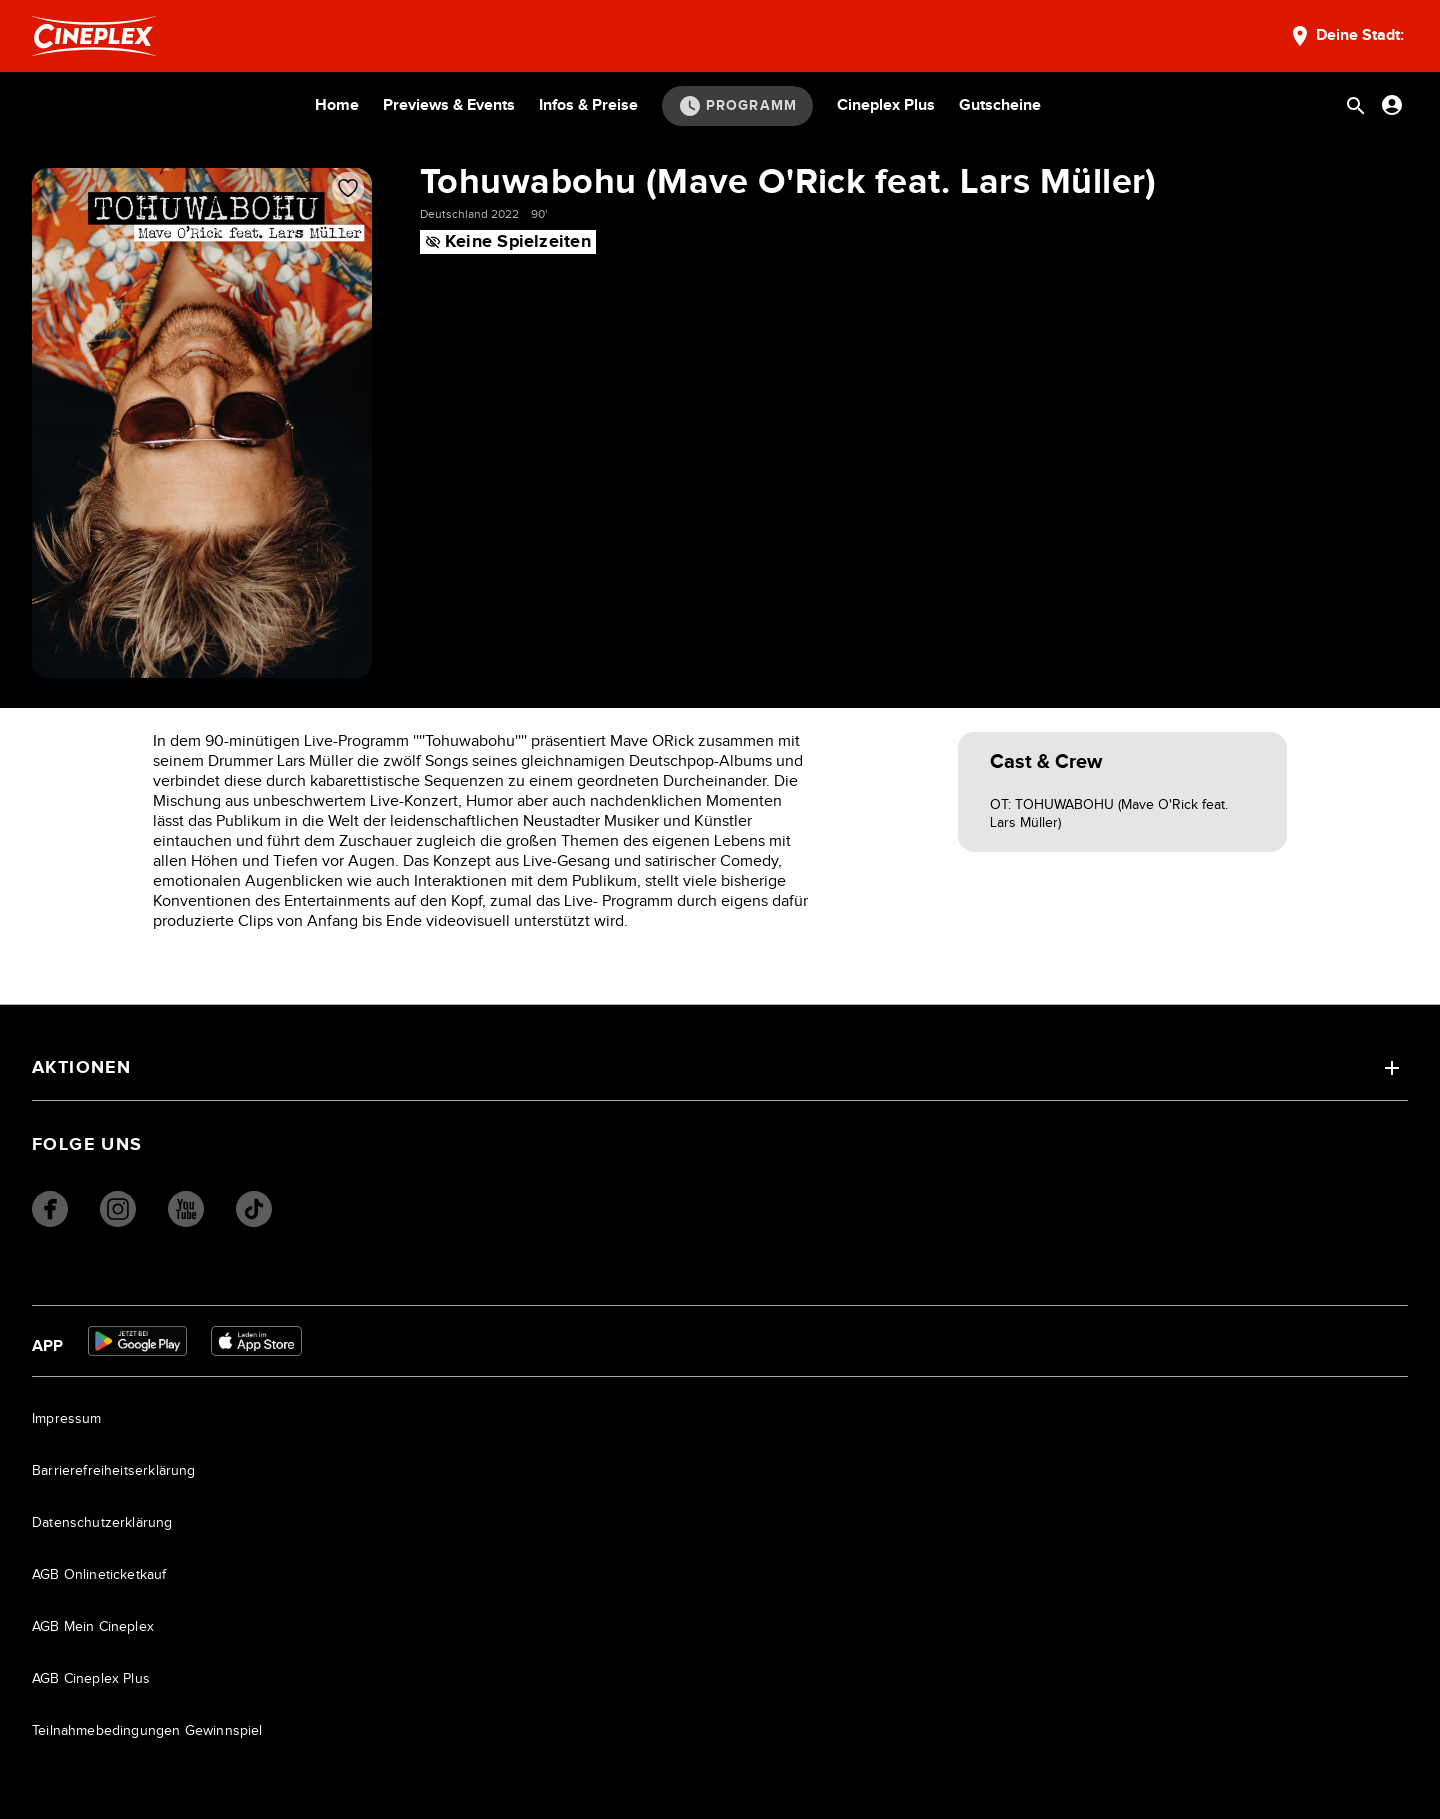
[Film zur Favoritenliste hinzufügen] (348, 188)
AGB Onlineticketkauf (99, 1575)
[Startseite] (94, 36)
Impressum (67, 1419)
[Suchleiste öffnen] (1356, 106)
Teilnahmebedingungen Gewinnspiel (147, 1731)
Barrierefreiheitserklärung (114, 1471)
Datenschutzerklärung (102, 1523)
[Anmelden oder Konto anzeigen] (1392, 105)
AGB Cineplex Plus (91, 1679)
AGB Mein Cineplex (93, 1627)
